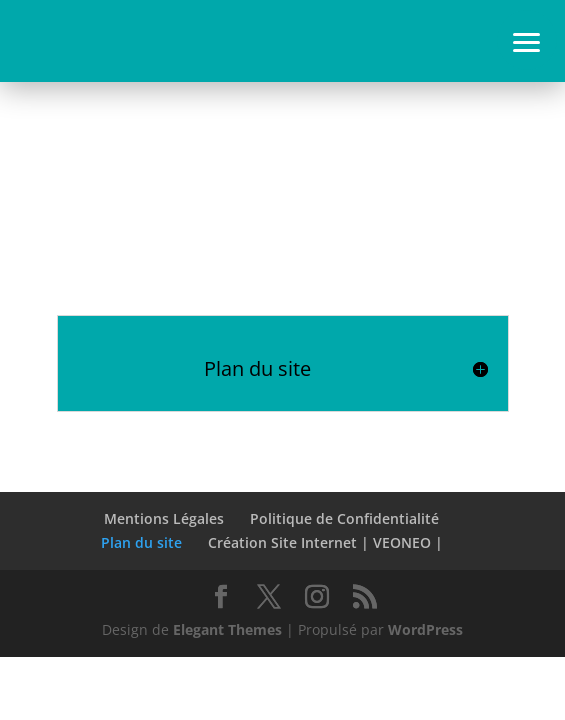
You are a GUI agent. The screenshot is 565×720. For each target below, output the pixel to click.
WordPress (425, 629)
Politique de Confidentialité (344, 518)
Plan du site (141, 542)
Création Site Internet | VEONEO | (325, 542)
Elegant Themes (227, 629)
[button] (527, 40)
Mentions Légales (164, 518)
